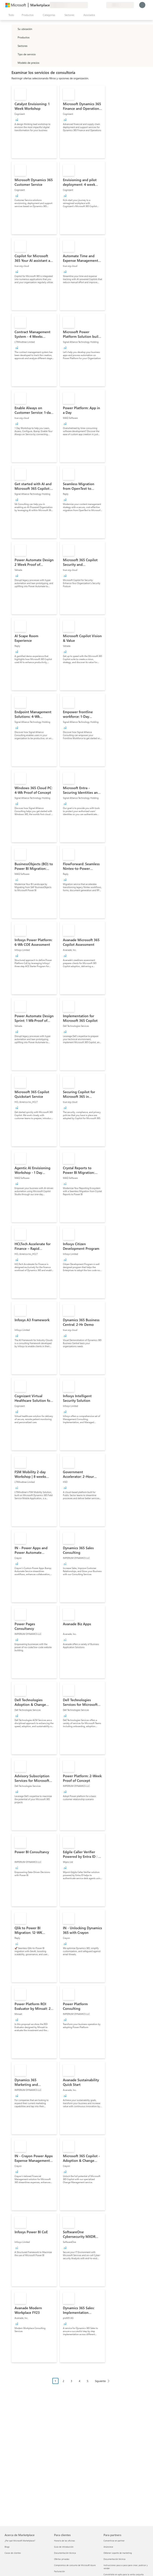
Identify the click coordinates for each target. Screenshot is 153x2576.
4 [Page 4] (79, 2381)
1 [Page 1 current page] (55, 2381)
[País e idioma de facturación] (120, 5)
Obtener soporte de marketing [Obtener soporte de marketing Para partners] (118, 2552)
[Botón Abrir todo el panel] (10, 15)
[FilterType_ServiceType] (14, 54)
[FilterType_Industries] (14, 46)
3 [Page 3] (71, 2381)
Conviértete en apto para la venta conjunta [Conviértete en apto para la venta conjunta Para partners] (124, 2574)
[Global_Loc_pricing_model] (14, 63)
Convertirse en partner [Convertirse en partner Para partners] (114, 2540)
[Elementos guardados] (98, 5)
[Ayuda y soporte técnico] (93, 5)
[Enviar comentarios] (89, 5)
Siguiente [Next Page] (100, 2381)
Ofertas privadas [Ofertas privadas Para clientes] (61, 2559)
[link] (34, 121)
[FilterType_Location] (14, 29)
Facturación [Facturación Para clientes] (59, 2571)
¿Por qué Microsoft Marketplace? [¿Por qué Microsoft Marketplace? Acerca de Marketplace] (20, 2540)
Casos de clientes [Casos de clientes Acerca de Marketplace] (13, 2552)
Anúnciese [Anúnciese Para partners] (108, 2546)
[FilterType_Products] (14, 37)
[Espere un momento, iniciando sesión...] (142, 5)
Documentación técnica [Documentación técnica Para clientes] (65, 2552)
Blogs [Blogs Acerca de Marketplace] (7, 2546)
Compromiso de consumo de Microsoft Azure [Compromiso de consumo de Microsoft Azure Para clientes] (75, 2565)
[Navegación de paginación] (82, 2383)
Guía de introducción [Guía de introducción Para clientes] (63, 2546)
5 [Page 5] (87, 2381)
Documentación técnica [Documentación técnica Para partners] (114, 2559)
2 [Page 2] (63, 2381)
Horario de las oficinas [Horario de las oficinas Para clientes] (64, 2540)
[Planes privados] (103, 5)
